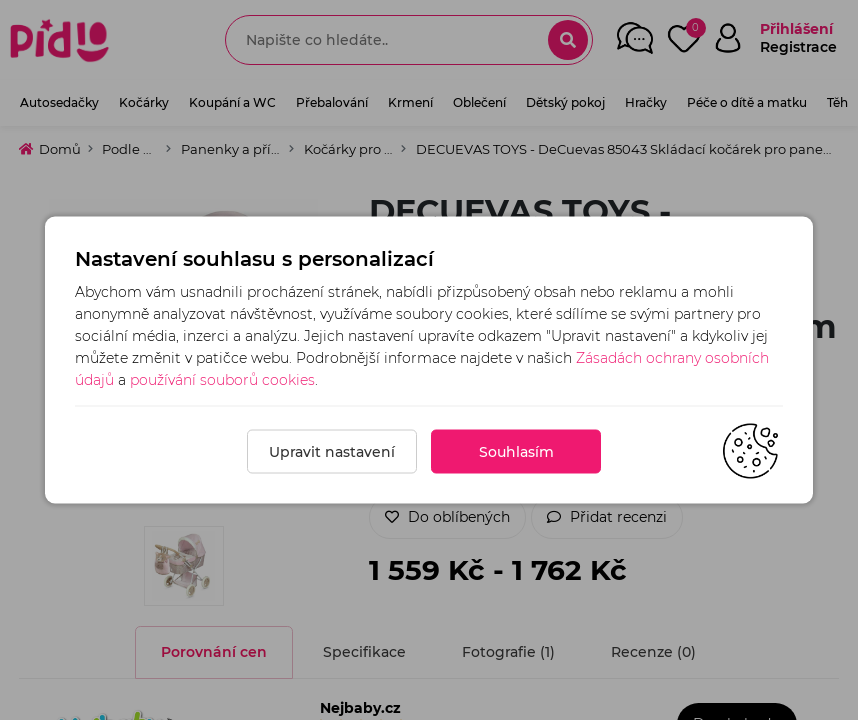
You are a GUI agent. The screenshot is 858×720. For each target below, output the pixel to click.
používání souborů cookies (222, 380)
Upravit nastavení (332, 452)
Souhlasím (516, 452)
